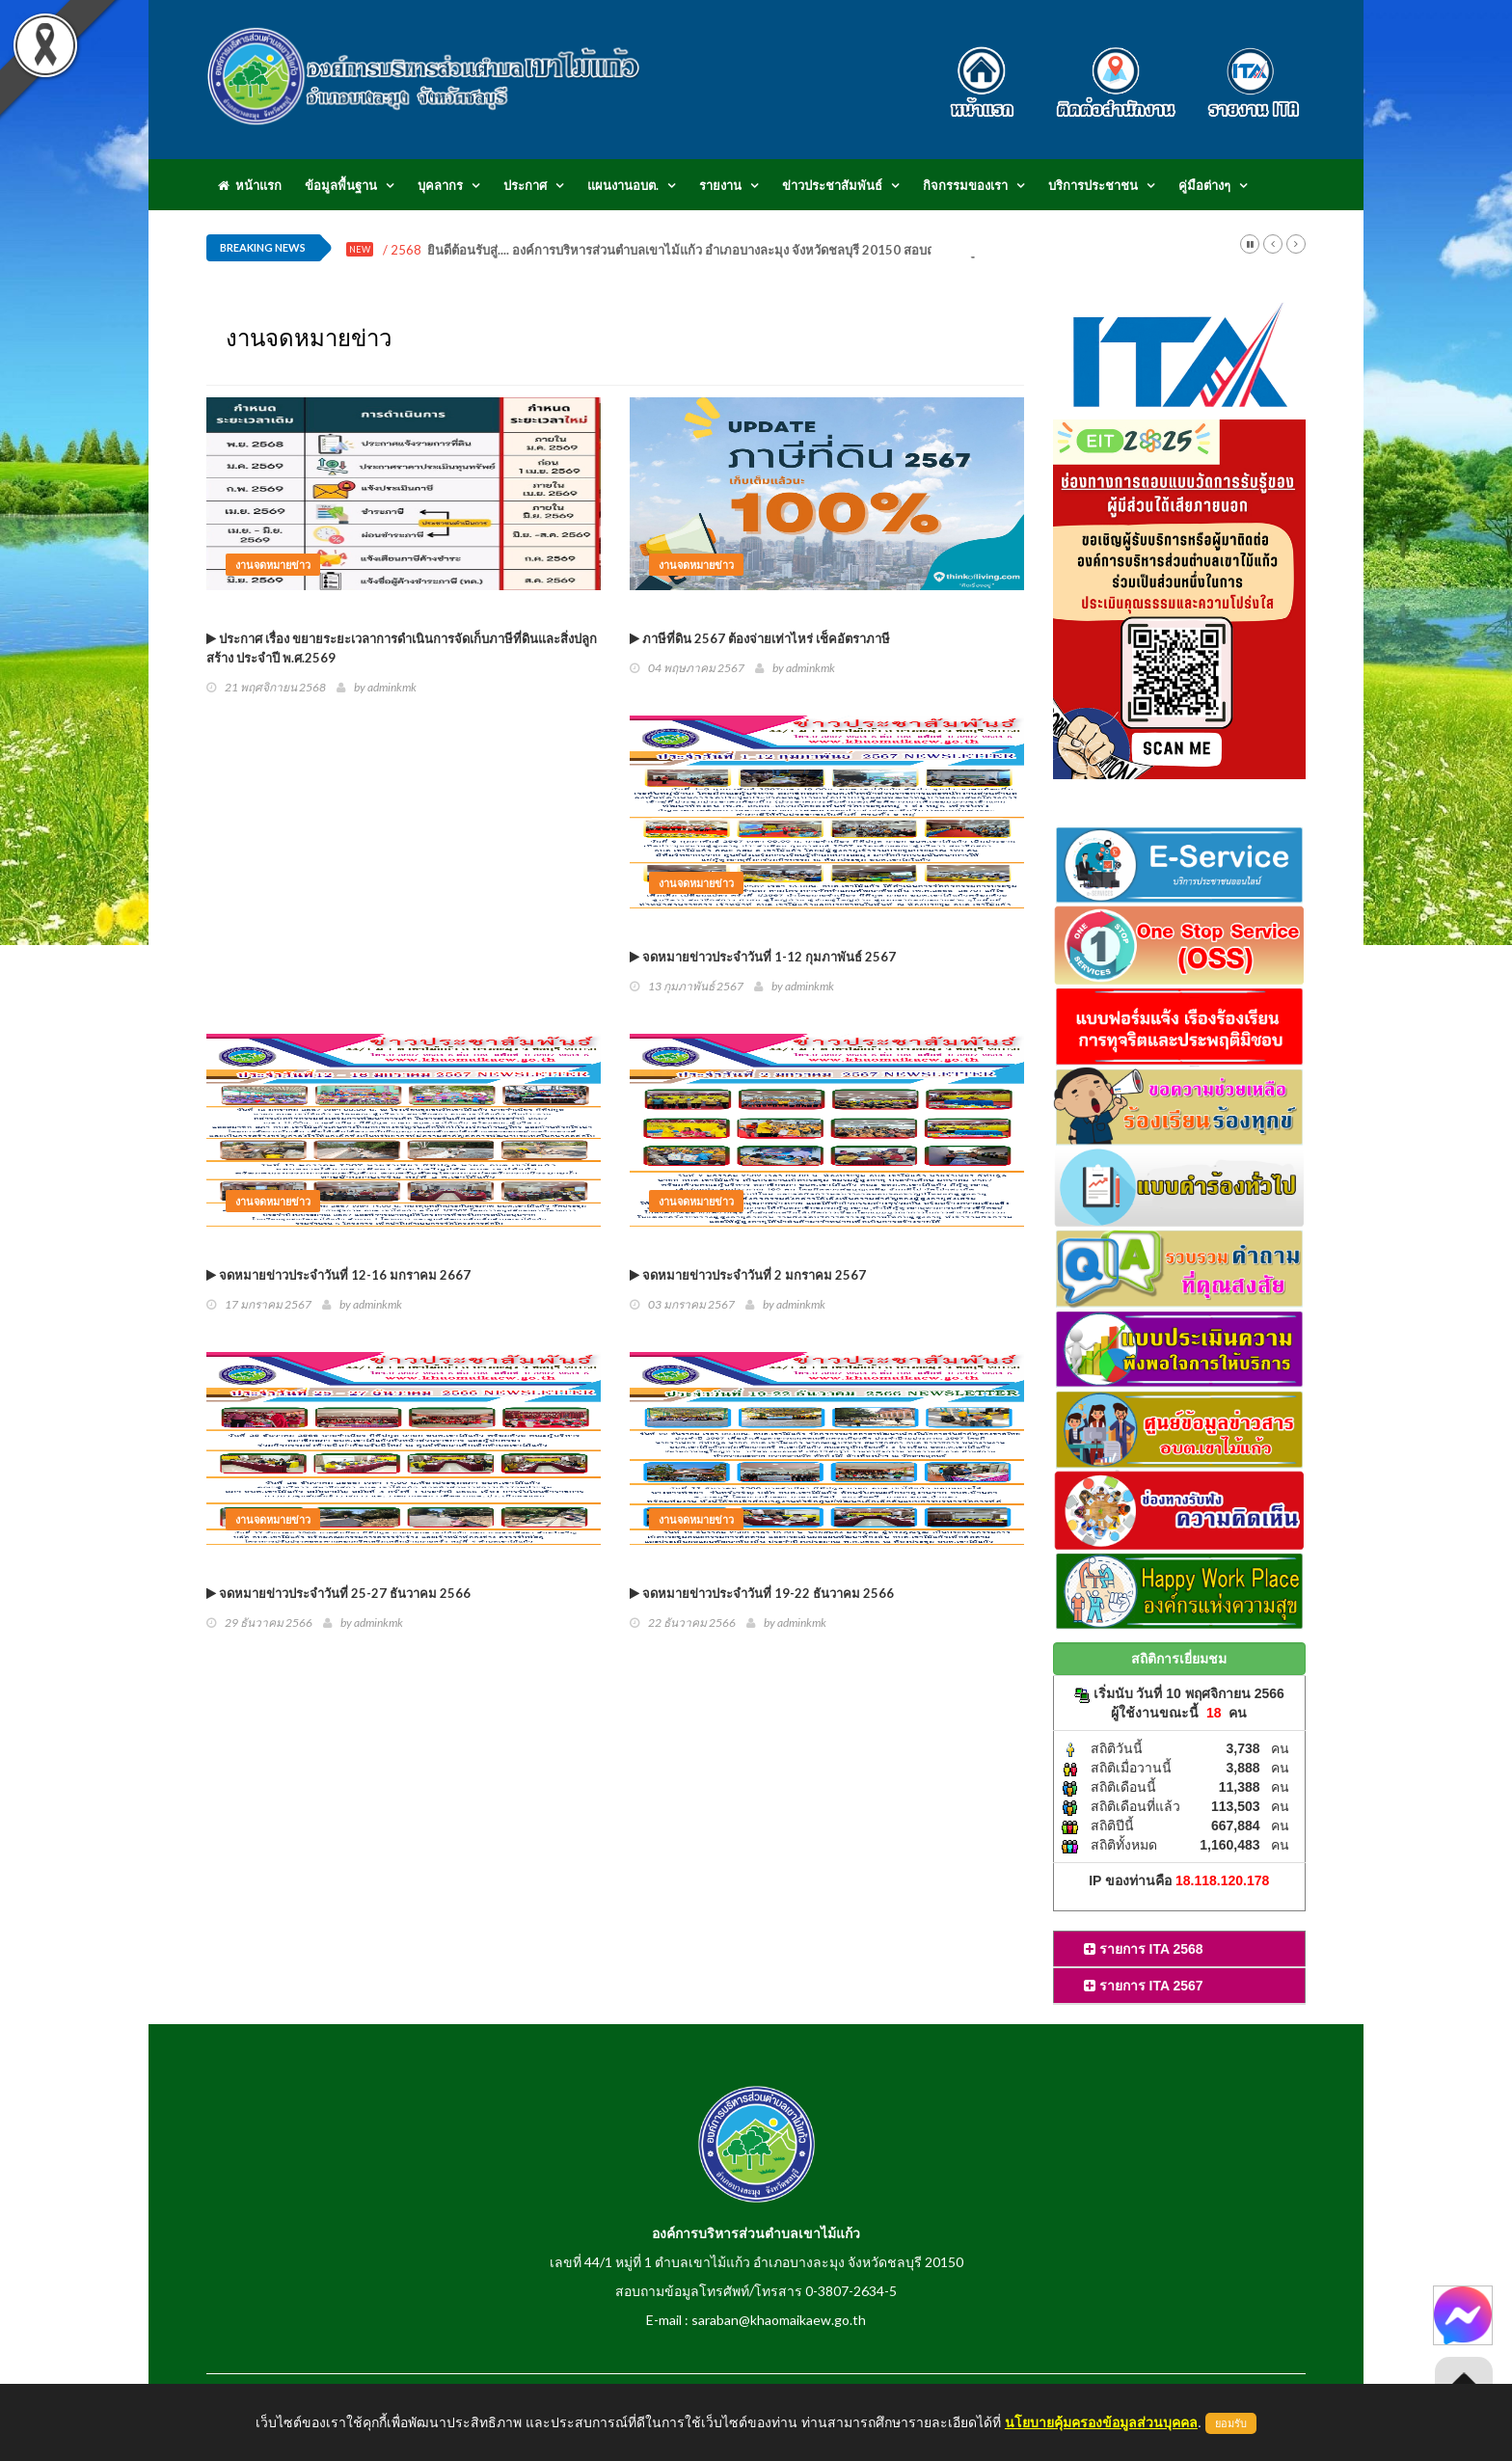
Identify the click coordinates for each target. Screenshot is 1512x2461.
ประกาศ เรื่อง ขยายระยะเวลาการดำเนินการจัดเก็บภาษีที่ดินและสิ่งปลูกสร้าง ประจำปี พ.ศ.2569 (401, 648)
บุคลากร (440, 185)
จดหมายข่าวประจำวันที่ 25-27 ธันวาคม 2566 (338, 1593)
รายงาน (720, 185)
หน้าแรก (250, 185)
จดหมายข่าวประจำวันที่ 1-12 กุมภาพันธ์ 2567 (763, 956)
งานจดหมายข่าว (272, 564)
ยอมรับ (1231, 2423)
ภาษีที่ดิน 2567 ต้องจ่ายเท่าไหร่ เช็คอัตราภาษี (760, 638)
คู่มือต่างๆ (1204, 185)
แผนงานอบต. (623, 185)
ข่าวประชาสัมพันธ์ (832, 185)
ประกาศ (525, 185)
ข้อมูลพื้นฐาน (341, 185)
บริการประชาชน (1093, 185)
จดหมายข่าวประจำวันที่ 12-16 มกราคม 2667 (338, 1275)
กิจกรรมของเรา (965, 185)
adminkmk (392, 687)
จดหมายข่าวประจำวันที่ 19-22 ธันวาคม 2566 (762, 1593)
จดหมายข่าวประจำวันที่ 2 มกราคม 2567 (748, 1275)
